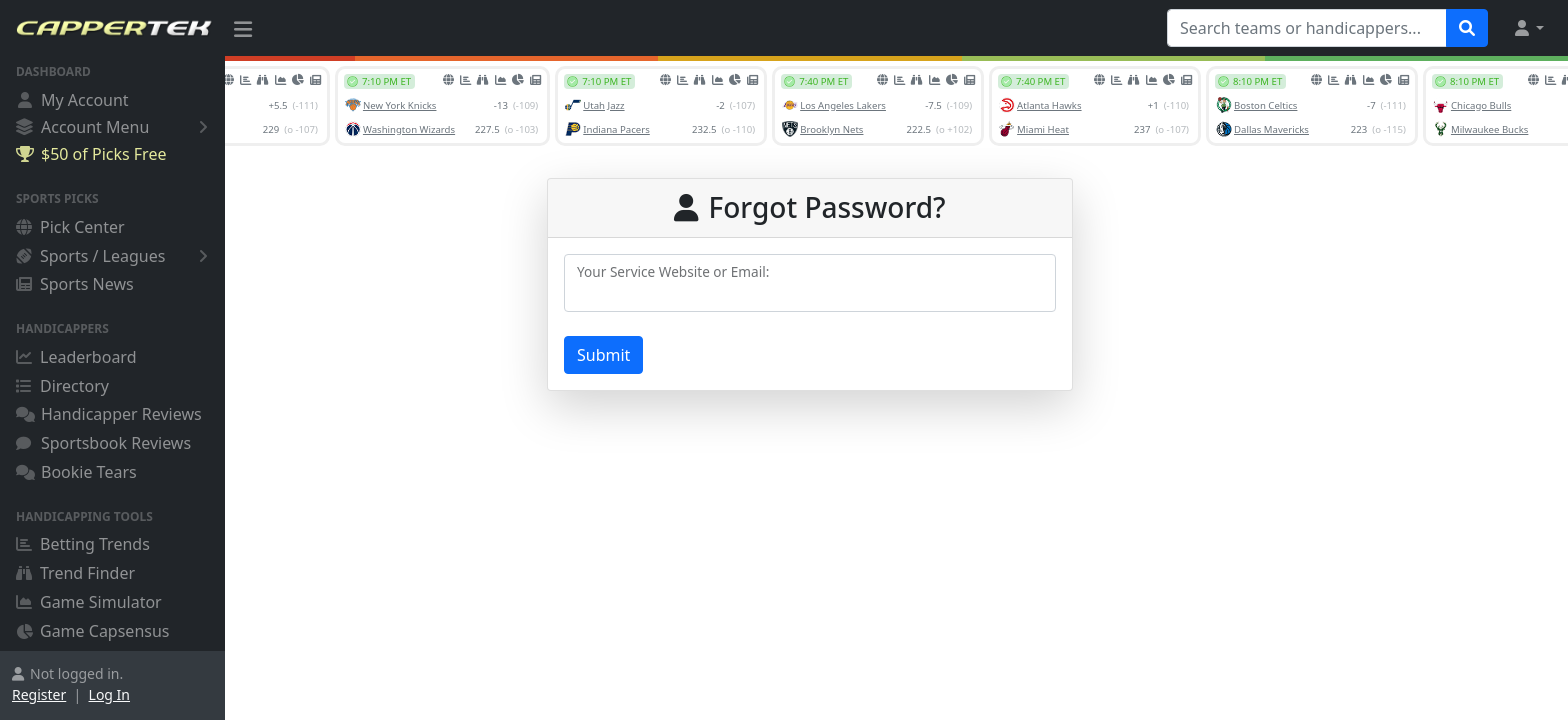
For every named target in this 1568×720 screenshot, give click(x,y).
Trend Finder (75, 573)
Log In (109, 694)
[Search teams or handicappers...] (1307, 28)
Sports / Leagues (115, 256)
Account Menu (115, 126)
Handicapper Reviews (109, 414)
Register (39, 694)
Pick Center (70, 227)
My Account (72, 100)
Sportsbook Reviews (103, 443)
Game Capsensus (93, 631)
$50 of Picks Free (91, 154)
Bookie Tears (76, 472)
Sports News (75, 284)
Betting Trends (83, 544)
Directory (62, 386)
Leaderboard (76, 357)
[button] (1528, 28)
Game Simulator (89, 602)
